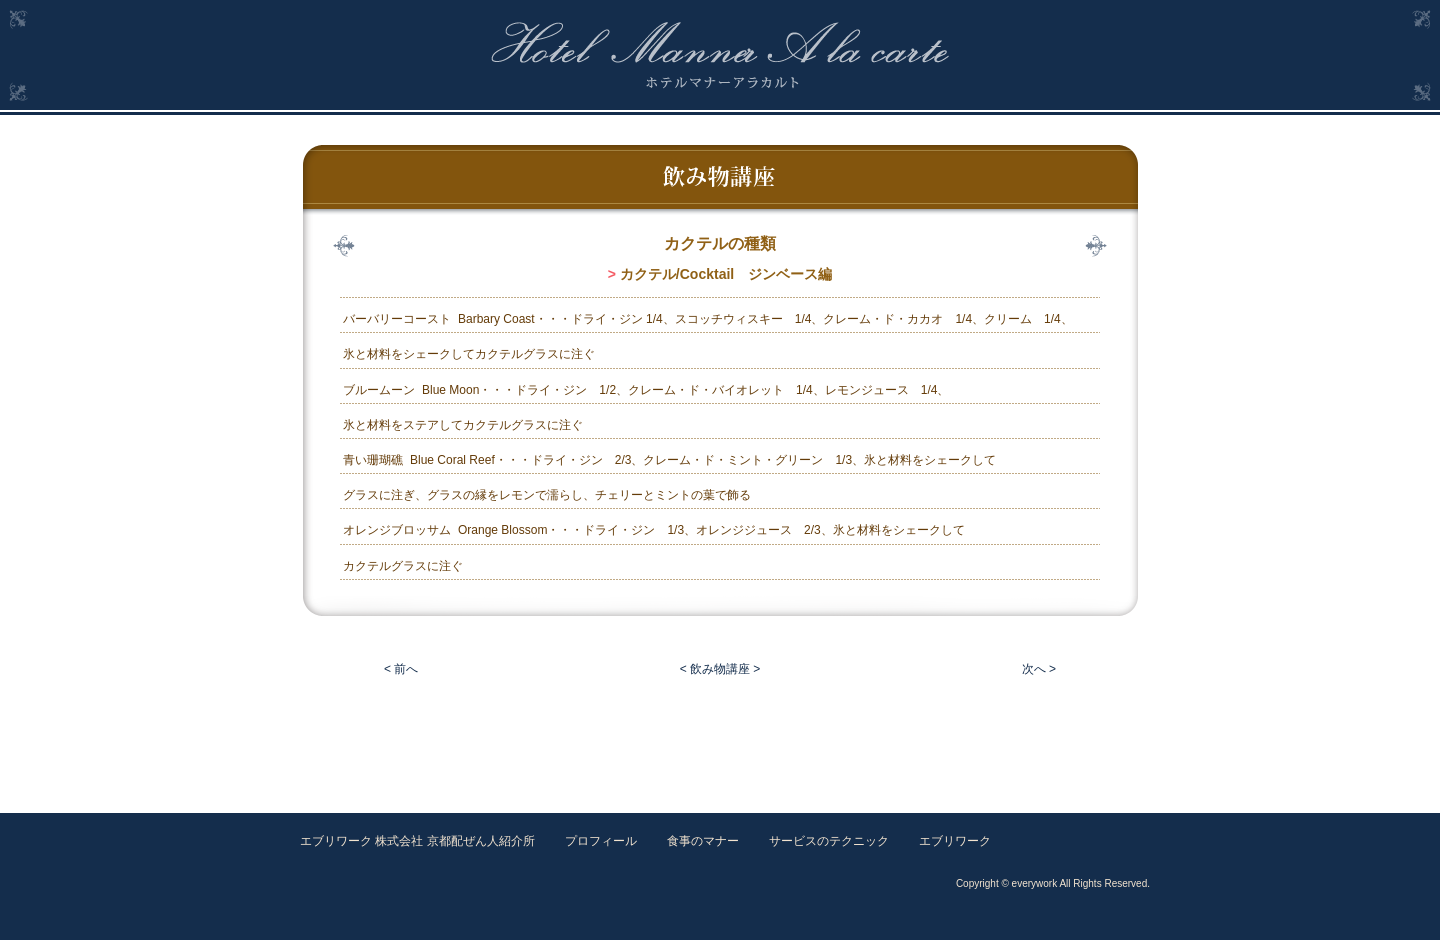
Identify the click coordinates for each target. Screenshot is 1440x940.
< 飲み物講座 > (720, 669)
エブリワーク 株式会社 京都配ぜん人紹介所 (417, 841)
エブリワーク (955, 841)
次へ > (1039, 669)
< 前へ (401, 669)
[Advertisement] (720, 738)
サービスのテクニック (829, 841)
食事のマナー (703, 841)
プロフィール (601, 841)
